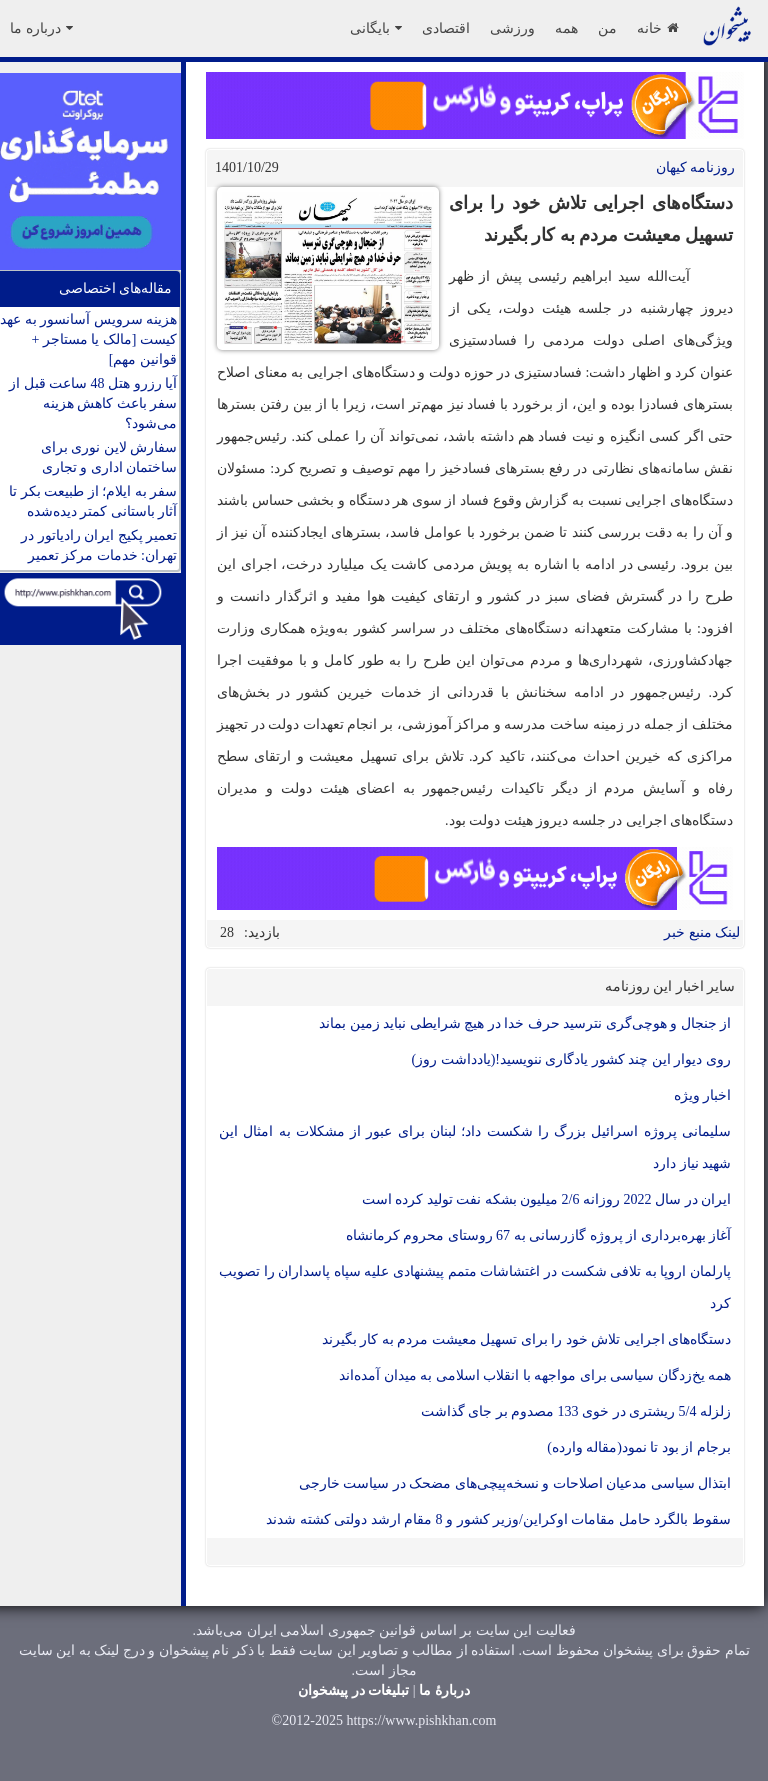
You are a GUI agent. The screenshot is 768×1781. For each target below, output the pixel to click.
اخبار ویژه (703, 1095)
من (607, 28)
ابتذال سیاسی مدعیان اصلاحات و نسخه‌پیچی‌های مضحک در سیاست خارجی (515, 1483)
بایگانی (376, 28)
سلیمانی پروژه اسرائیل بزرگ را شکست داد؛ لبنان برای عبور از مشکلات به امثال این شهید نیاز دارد (475, 1147)
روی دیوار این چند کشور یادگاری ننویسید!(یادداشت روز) (572, 1059)
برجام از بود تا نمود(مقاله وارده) (639, 1447)
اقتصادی (446, 28)
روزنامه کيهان (696, 167)
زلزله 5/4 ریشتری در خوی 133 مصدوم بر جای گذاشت (576, 1411)
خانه (657, 28)
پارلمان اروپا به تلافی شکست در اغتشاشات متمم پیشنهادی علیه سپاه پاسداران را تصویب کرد (475, 1287)
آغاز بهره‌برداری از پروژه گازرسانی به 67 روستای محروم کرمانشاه (539, 1235)
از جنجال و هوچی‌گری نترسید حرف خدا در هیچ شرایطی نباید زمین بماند (525, 1023)
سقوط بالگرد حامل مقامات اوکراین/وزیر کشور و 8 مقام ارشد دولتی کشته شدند (498, 1519)
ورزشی (512, 28)
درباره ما (41, 28)
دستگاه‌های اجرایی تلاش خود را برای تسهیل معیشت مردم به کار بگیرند (527, 1339)
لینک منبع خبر (702, 932)
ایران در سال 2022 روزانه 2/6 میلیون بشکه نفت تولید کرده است (546, 1199)
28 (227, 932)
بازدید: (262, 932)
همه (566, 28)
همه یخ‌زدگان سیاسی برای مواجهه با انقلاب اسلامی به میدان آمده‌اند (535, 1375)
